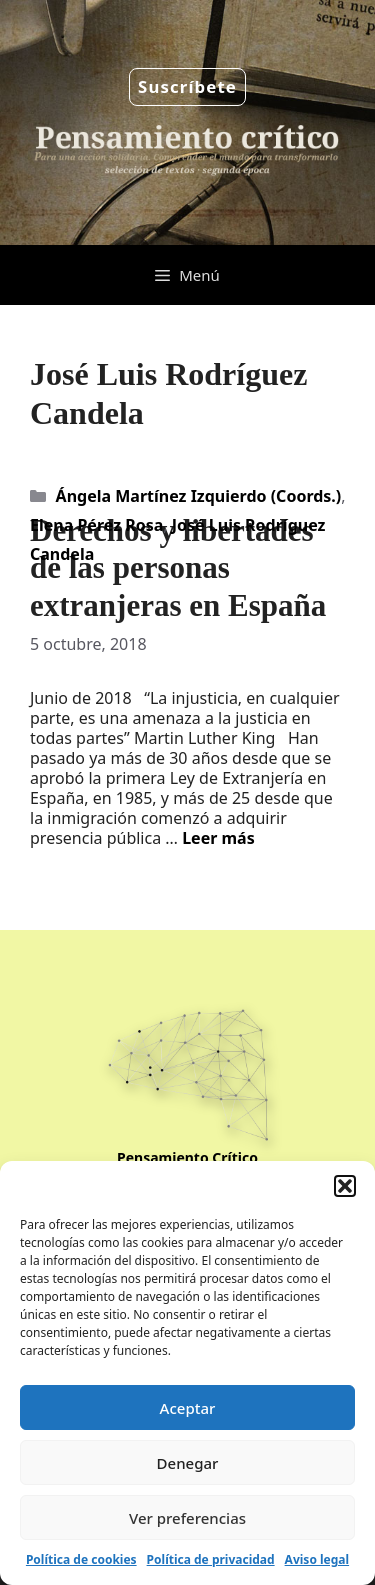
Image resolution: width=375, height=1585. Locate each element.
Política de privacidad (211, 1559)
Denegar (188, 1463)
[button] (345, 1186)
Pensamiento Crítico (187, 1157)
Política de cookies (81, 1559)
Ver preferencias (187, 1518)
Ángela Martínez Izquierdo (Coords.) (199, 496)
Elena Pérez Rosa (96, 525)
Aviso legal (317, 1559)
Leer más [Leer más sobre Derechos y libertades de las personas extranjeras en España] (218, 838)
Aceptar (188, 1408)
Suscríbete (187, 86)
